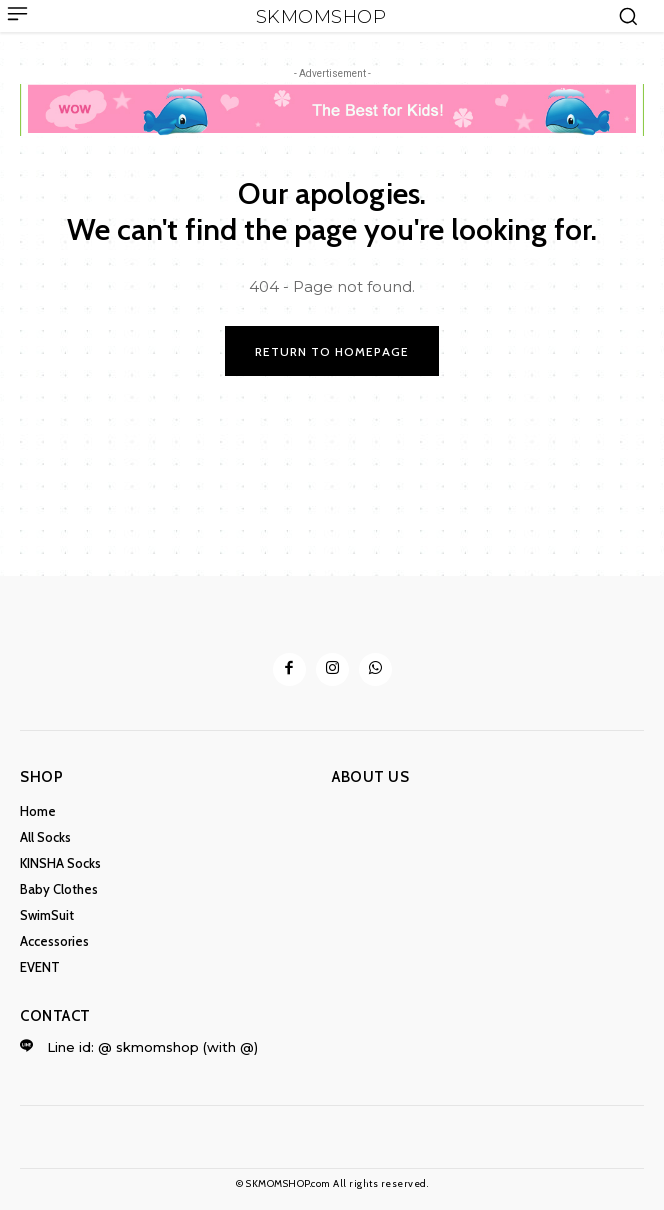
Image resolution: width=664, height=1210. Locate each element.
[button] (628, 16)
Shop (41, 777)
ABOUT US (370, 777)
